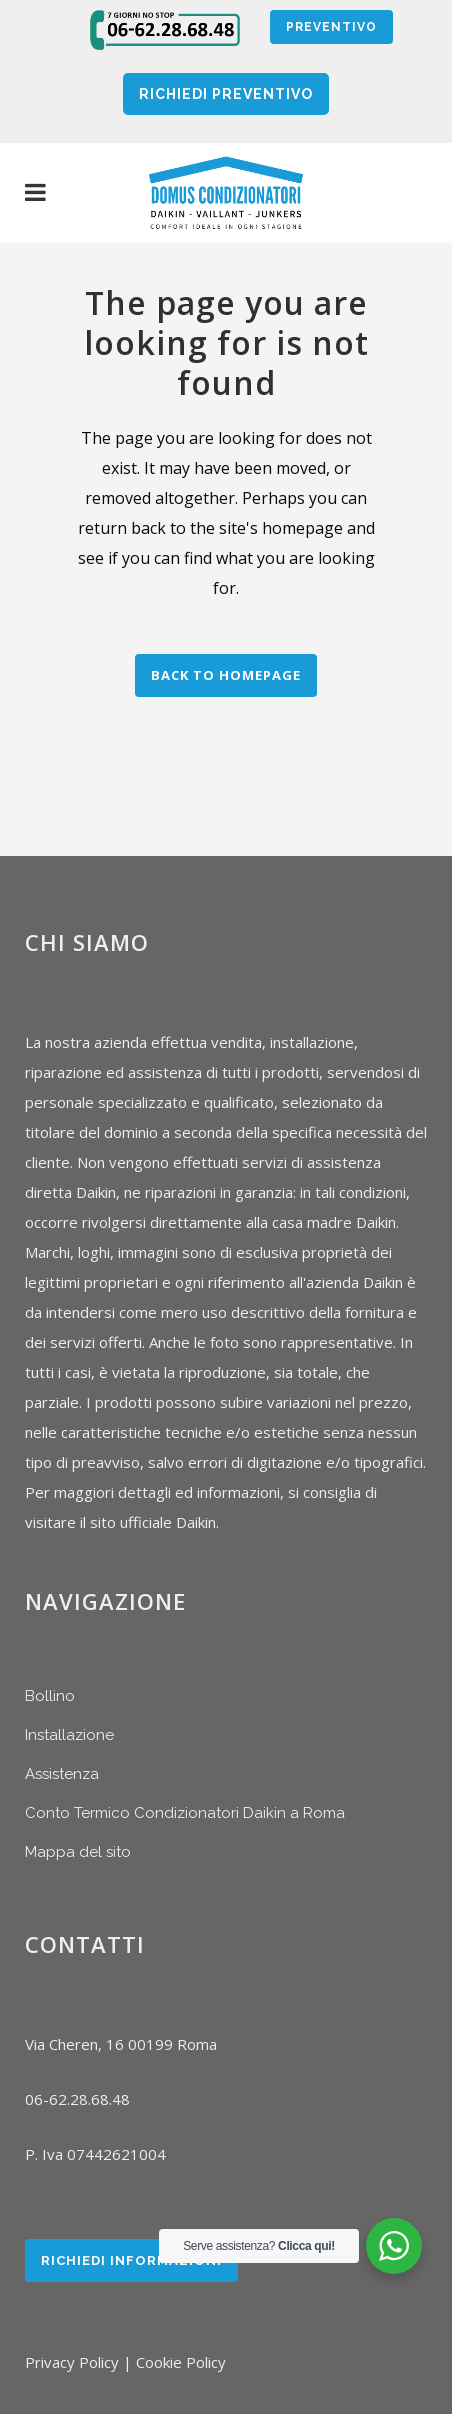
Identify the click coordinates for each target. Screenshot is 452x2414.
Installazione (69, 1735)
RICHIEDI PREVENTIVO (226, 94)
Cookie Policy (181, 2362)
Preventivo (331, 27)
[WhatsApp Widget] (394, 2246)
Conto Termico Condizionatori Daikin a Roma (185, 1813)
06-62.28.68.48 (77, 2099)
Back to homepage (226, 675)
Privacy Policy (72, 2362)
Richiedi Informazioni (131, 2260)
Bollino (50, 1696)
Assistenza (62, 1774)
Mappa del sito (78, 1852)
